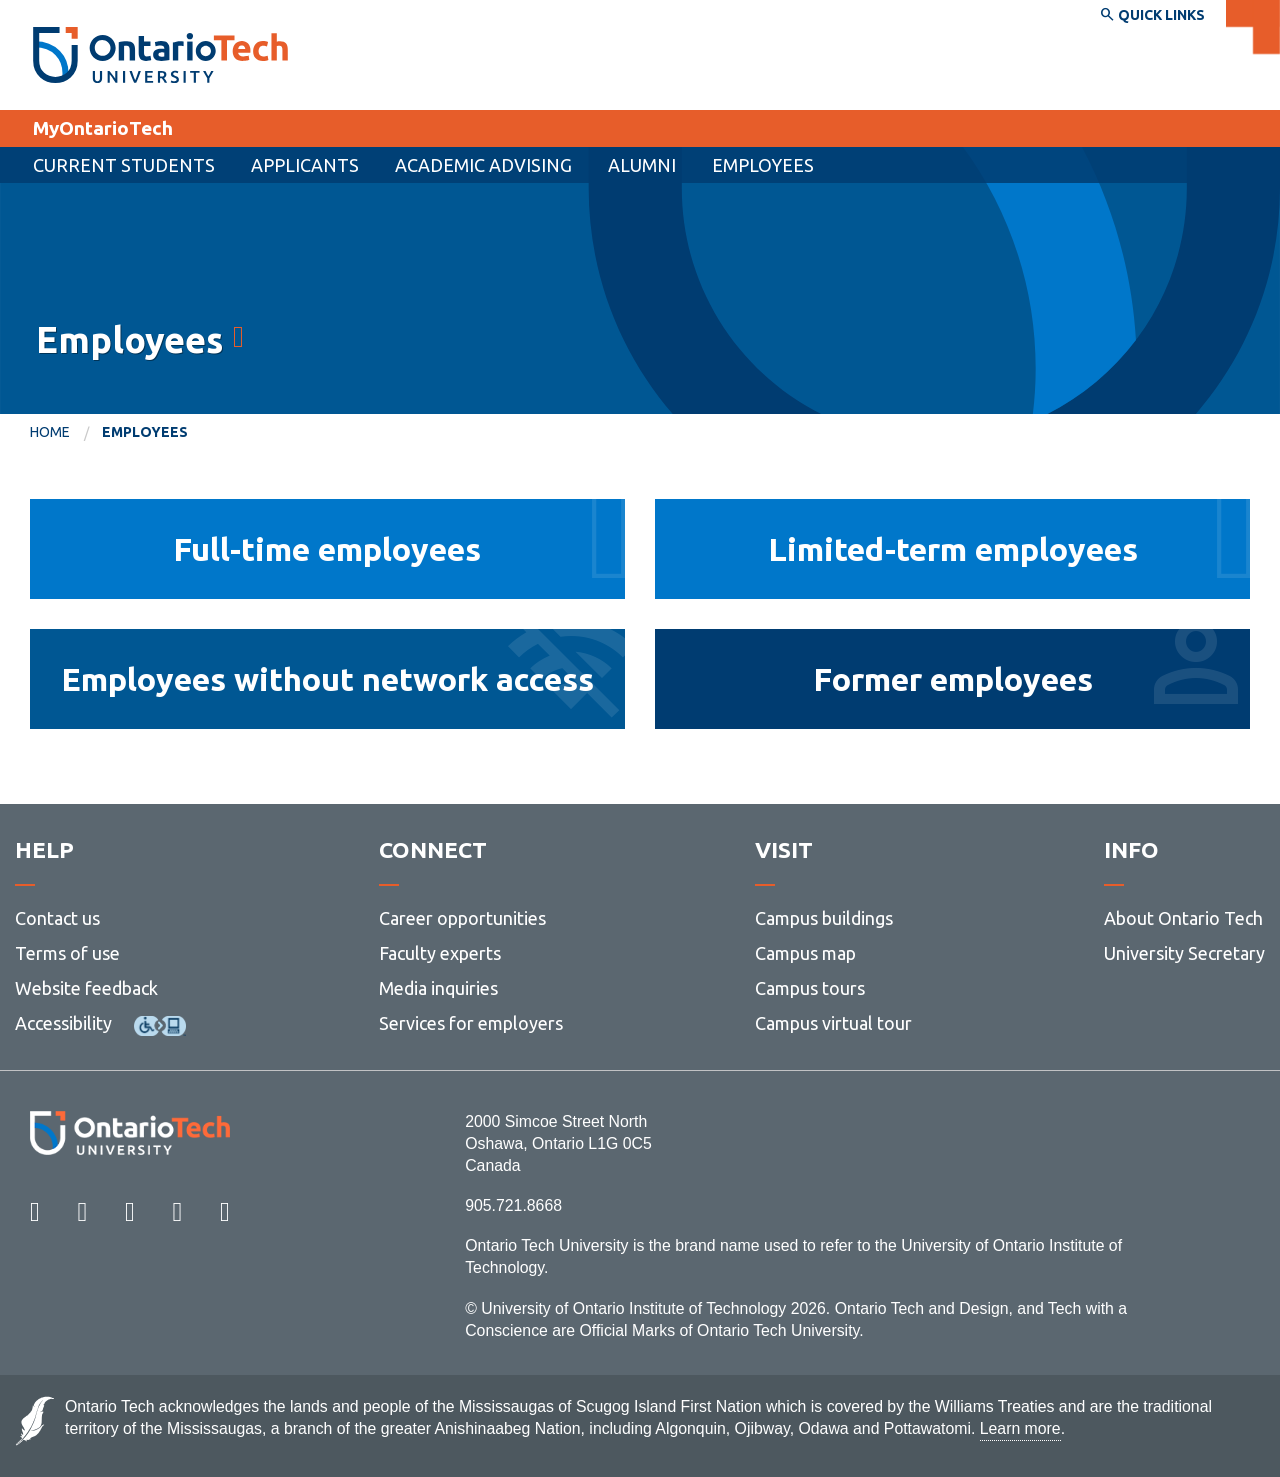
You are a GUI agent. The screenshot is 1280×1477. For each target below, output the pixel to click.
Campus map (805, 953)
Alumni (642, 165)
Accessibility (63, 1023)
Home (50, 432)
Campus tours (810, 988)
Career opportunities (462, 918)
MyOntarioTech (103, 128)
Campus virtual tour (833, 1023)
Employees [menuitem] (145, 432)
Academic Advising (483, 165)
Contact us (57, 918)
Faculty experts (440, 953)
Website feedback (86, 988)
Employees (763, 165)
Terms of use (67, 953)
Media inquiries (438, 988)
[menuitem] (305, 165)
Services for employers (471, 1023)
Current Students (124, 165)
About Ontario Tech (1183, 918)
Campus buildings (824, 918)
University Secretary (1184, 953)
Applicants (305, 165)
